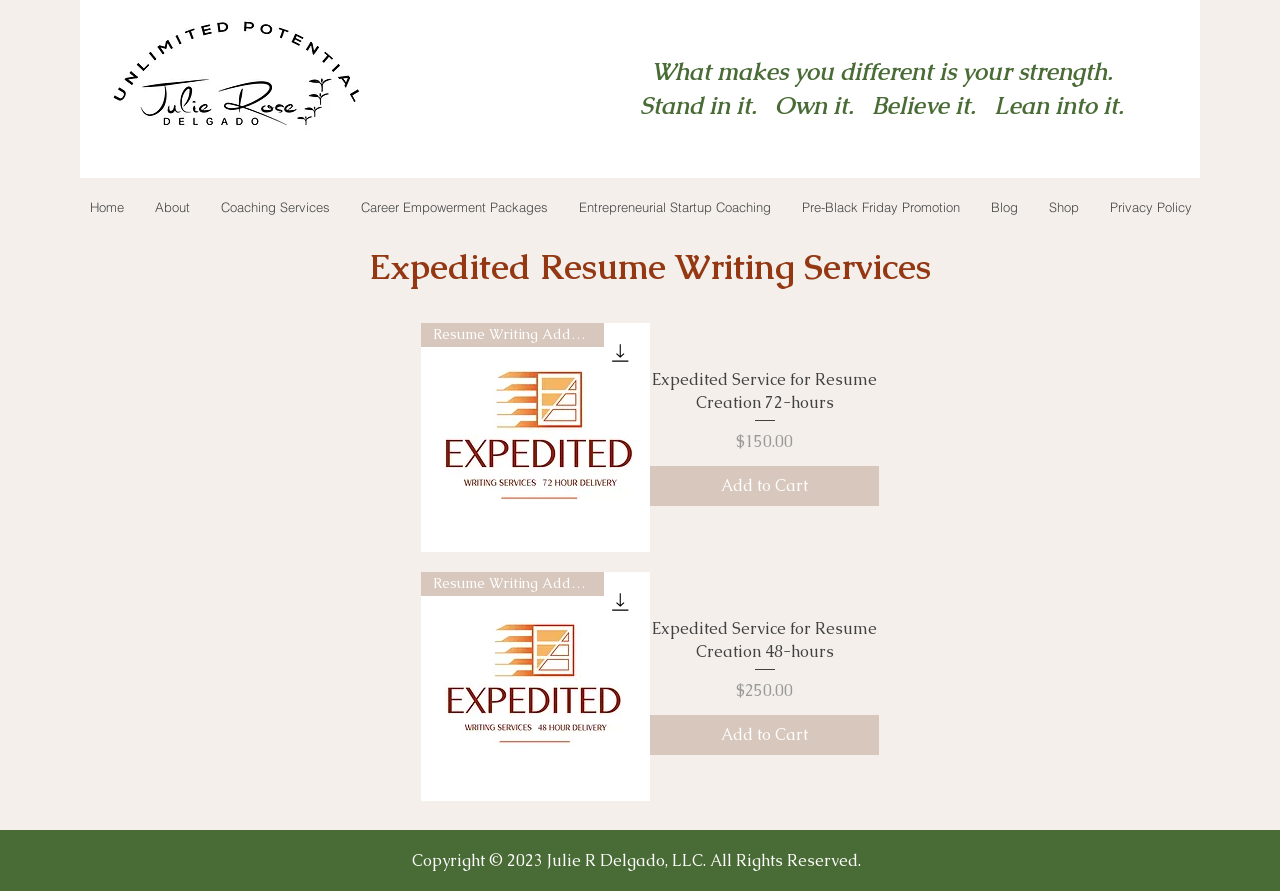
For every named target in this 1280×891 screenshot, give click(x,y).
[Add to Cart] (764, 486)
